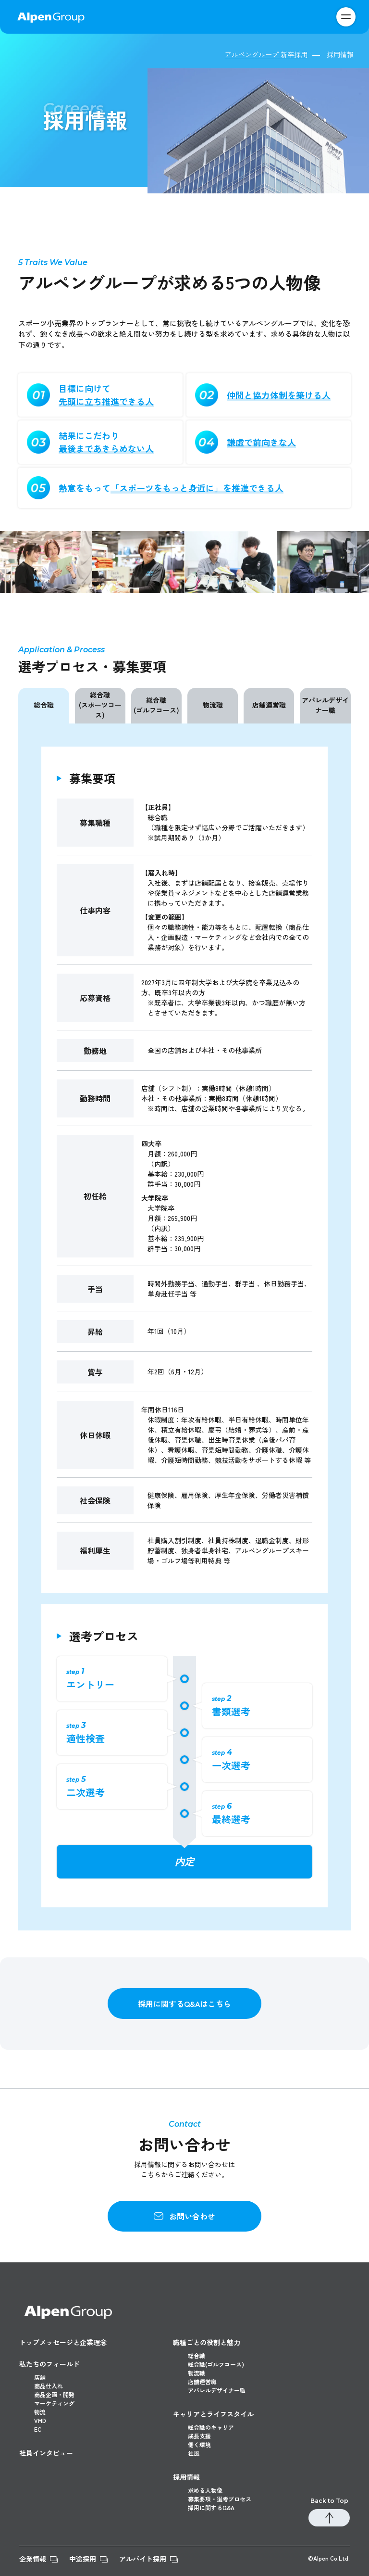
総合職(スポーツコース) (100, 705)
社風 (193, 2453)
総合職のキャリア (211, 2427)
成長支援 (199, 2436)
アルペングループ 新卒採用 (266, 54)
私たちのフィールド (49, 2364)
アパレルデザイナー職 (325, 705)
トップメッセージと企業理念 (63, 2342)
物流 (40, 2412)
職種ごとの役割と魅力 (206, 2342)
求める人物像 (205, 2490)
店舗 (40, 2377)
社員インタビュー (46, 2453)
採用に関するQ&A (211, 2507)
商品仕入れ (48, 2386)
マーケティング (54, 2403)
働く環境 (199, 2444)
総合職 (44, 705)
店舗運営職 (269, 705)
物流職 (213, 705)
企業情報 (32, 2558)
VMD (40, 2420)
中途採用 (82, 2558)
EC (37, 2429)
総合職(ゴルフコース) (156, 705)
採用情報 (186, 2477)
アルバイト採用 (142, 2558)
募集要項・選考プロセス (219, 2499)
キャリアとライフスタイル (213, 2414)
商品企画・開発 (54, 2394)
